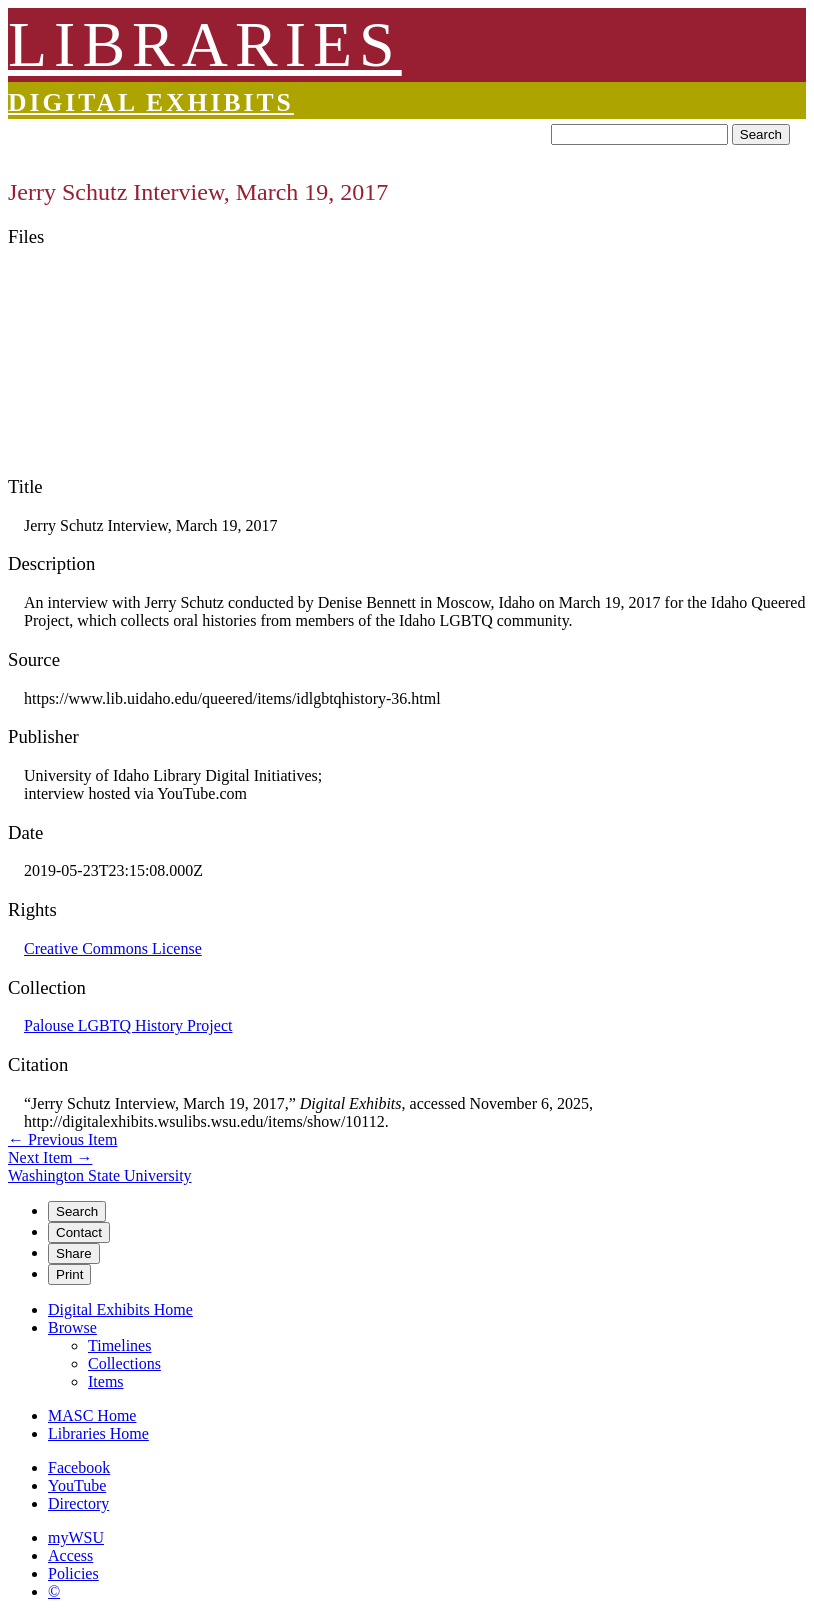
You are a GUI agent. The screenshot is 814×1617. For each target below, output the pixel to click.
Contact (79, 1232)
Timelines (119, 1345)
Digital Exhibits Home (120, 1309)
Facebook (79, 1467)
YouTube (77, 1485)
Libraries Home (98, 1433)
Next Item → (50, 1157)
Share (74, 1253)
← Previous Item (62, 1139)
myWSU (76, 1537)
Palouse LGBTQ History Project (128, 1025)
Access (70, 1555)
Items (106, 1381)
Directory (78, 1503)
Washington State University (100, 1175)
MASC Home (92, 1415)
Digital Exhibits (151, 102)
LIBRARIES (205, 44)
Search (761, 134)
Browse (72, 1327)
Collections (124, 1363)
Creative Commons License (113, 948)
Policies (73, 1573)
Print (69, 1274)
